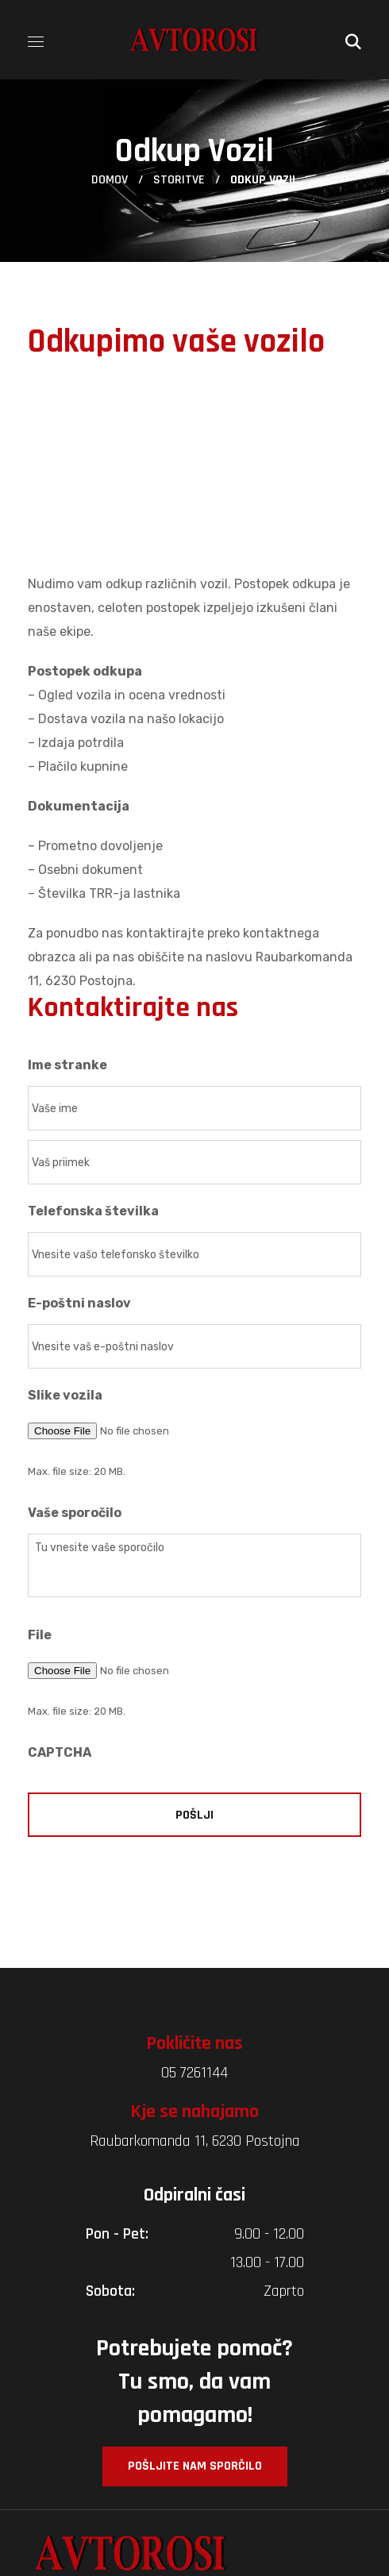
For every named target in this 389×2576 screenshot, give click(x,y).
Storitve (179, 179)
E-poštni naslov (79, 1303)
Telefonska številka (93, 1211)
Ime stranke (67, 1064)
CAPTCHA (59, 1752)
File (40, 1634)
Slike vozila (65, 1395)
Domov (109, 179)
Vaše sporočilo (74, 1512)
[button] (353, 39)
